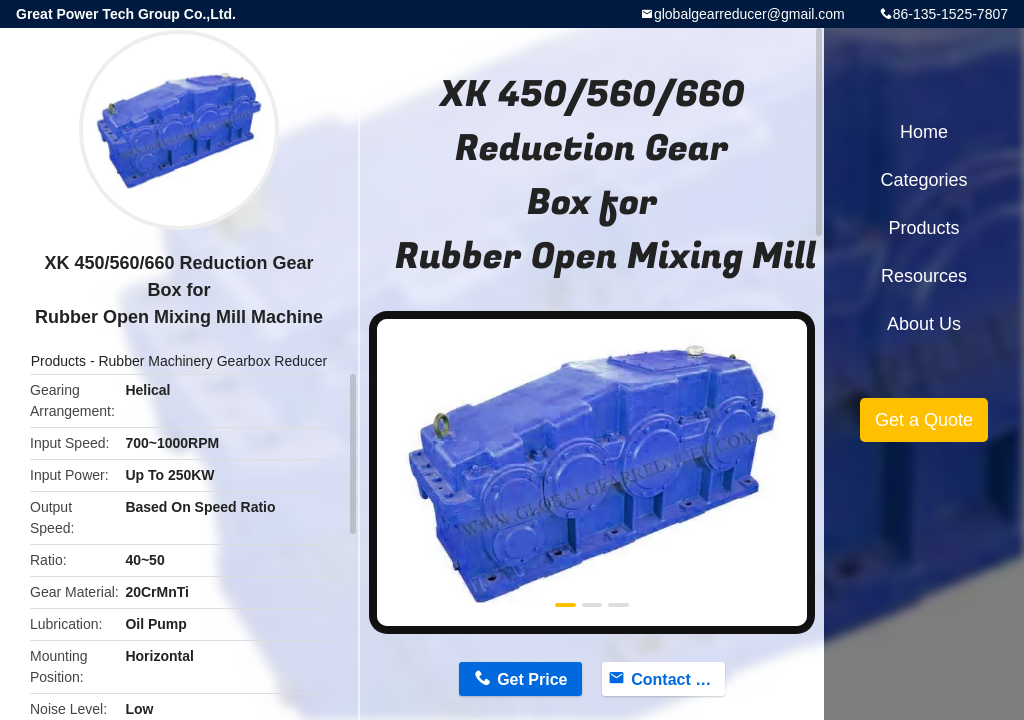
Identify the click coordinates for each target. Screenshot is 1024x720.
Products (58, 361)
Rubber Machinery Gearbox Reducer (212, 361)
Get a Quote (924, 420)
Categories (923, 180)
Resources (924, 276)
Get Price (532, 679)
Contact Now (678, 679)
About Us (924, 324)
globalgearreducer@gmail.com (749, 14)
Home (924, 132)
